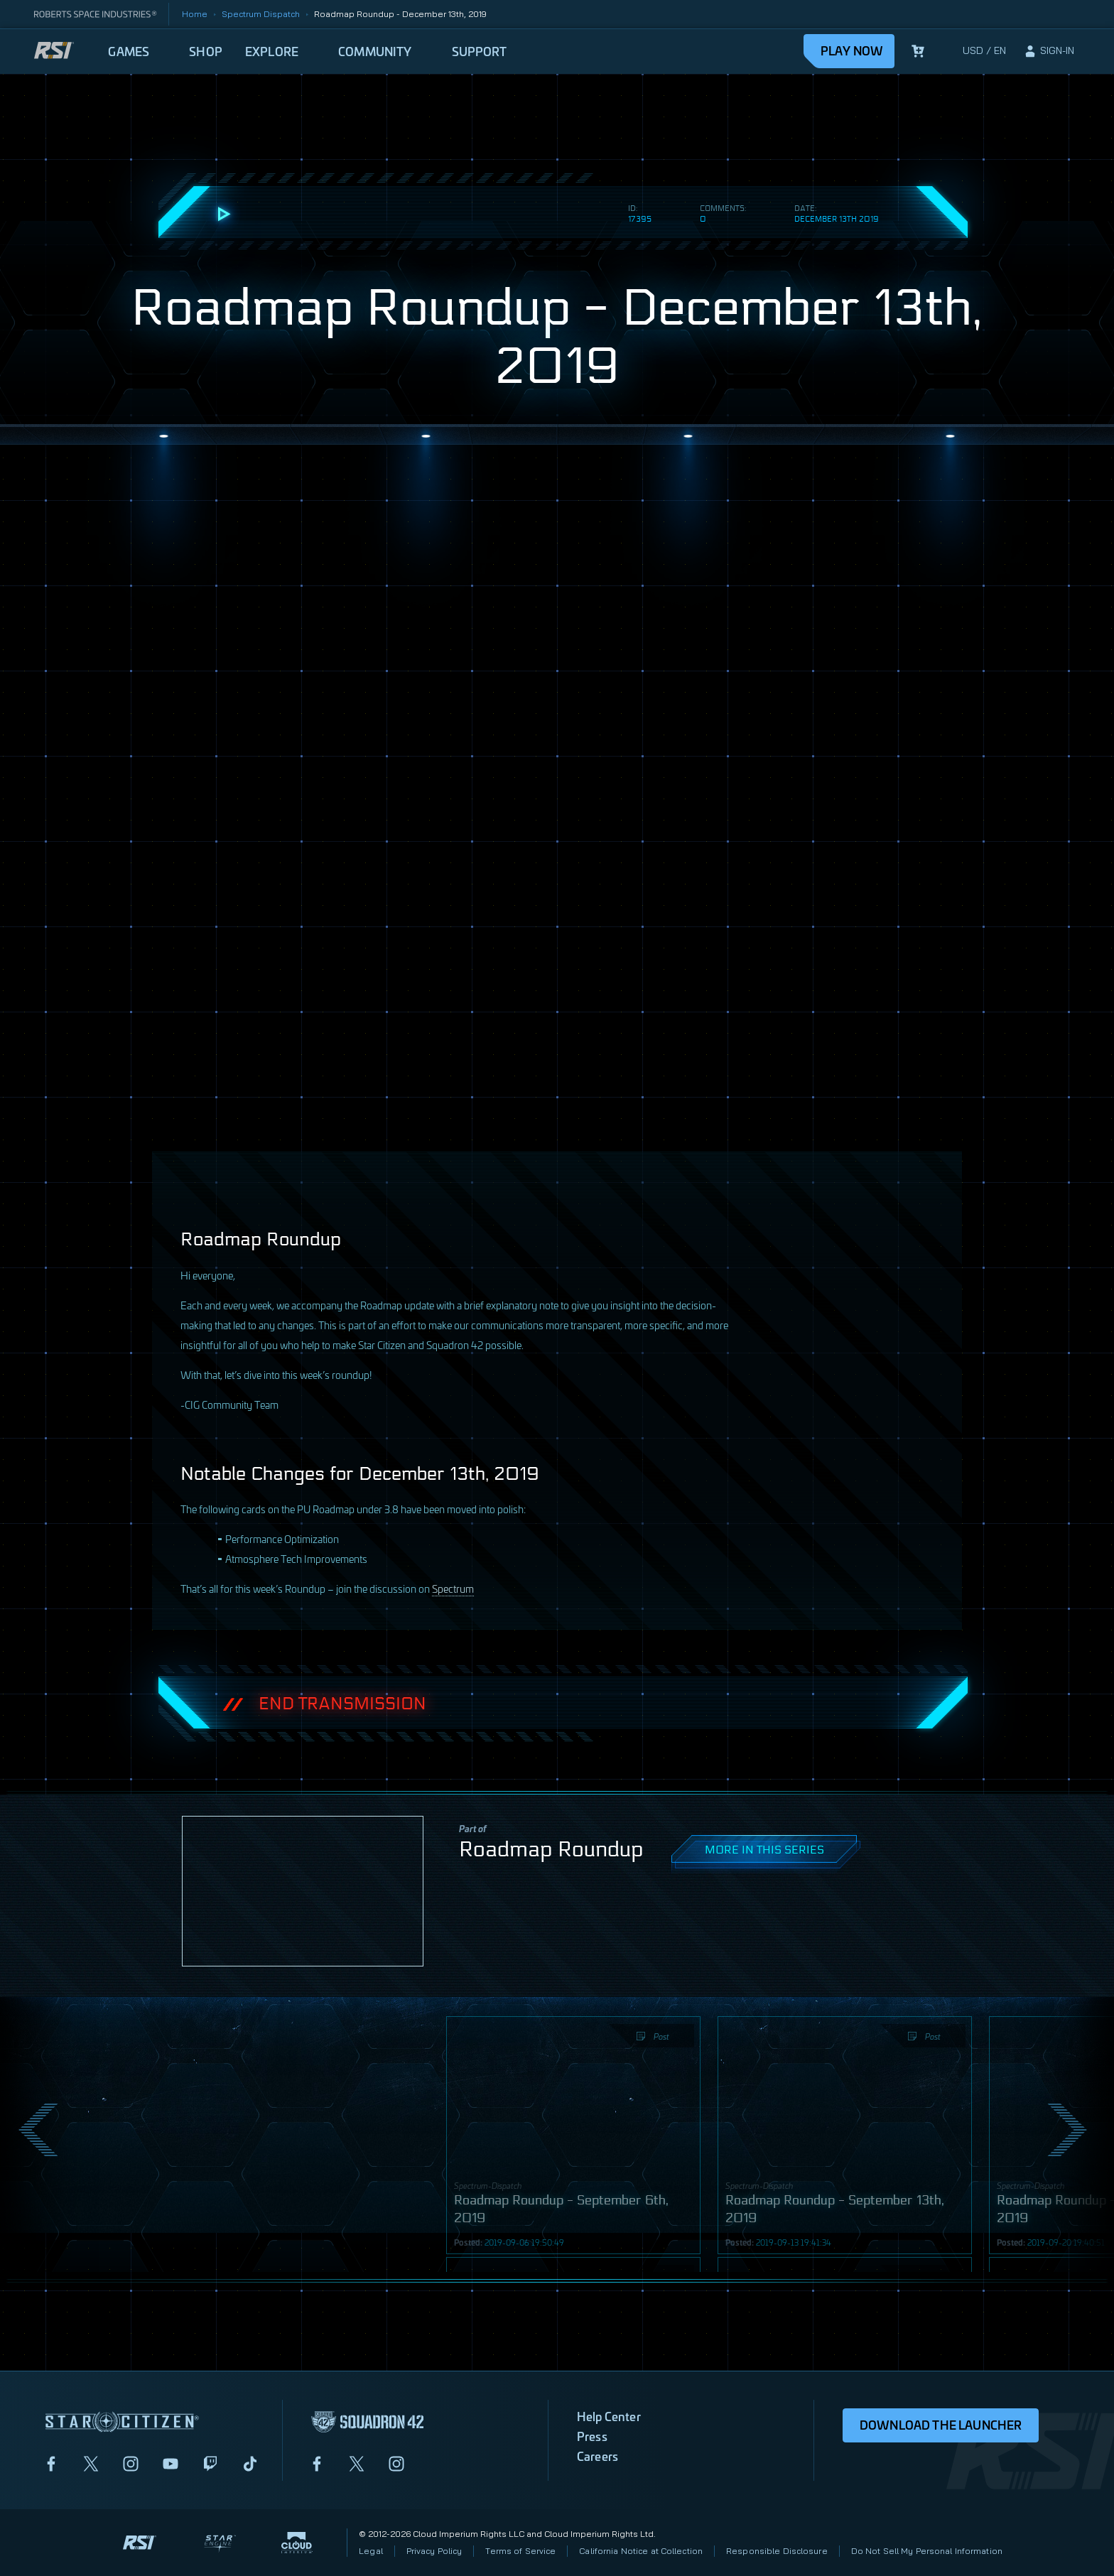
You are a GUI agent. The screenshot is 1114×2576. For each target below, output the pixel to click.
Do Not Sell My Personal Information (926, 2550)
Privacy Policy (434, 2550)
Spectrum (453, 1588)
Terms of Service (520, 2550)
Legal (371, 2550)
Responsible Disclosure (777, 2550)
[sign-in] (1048, 51)
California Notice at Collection (641, 2550)
